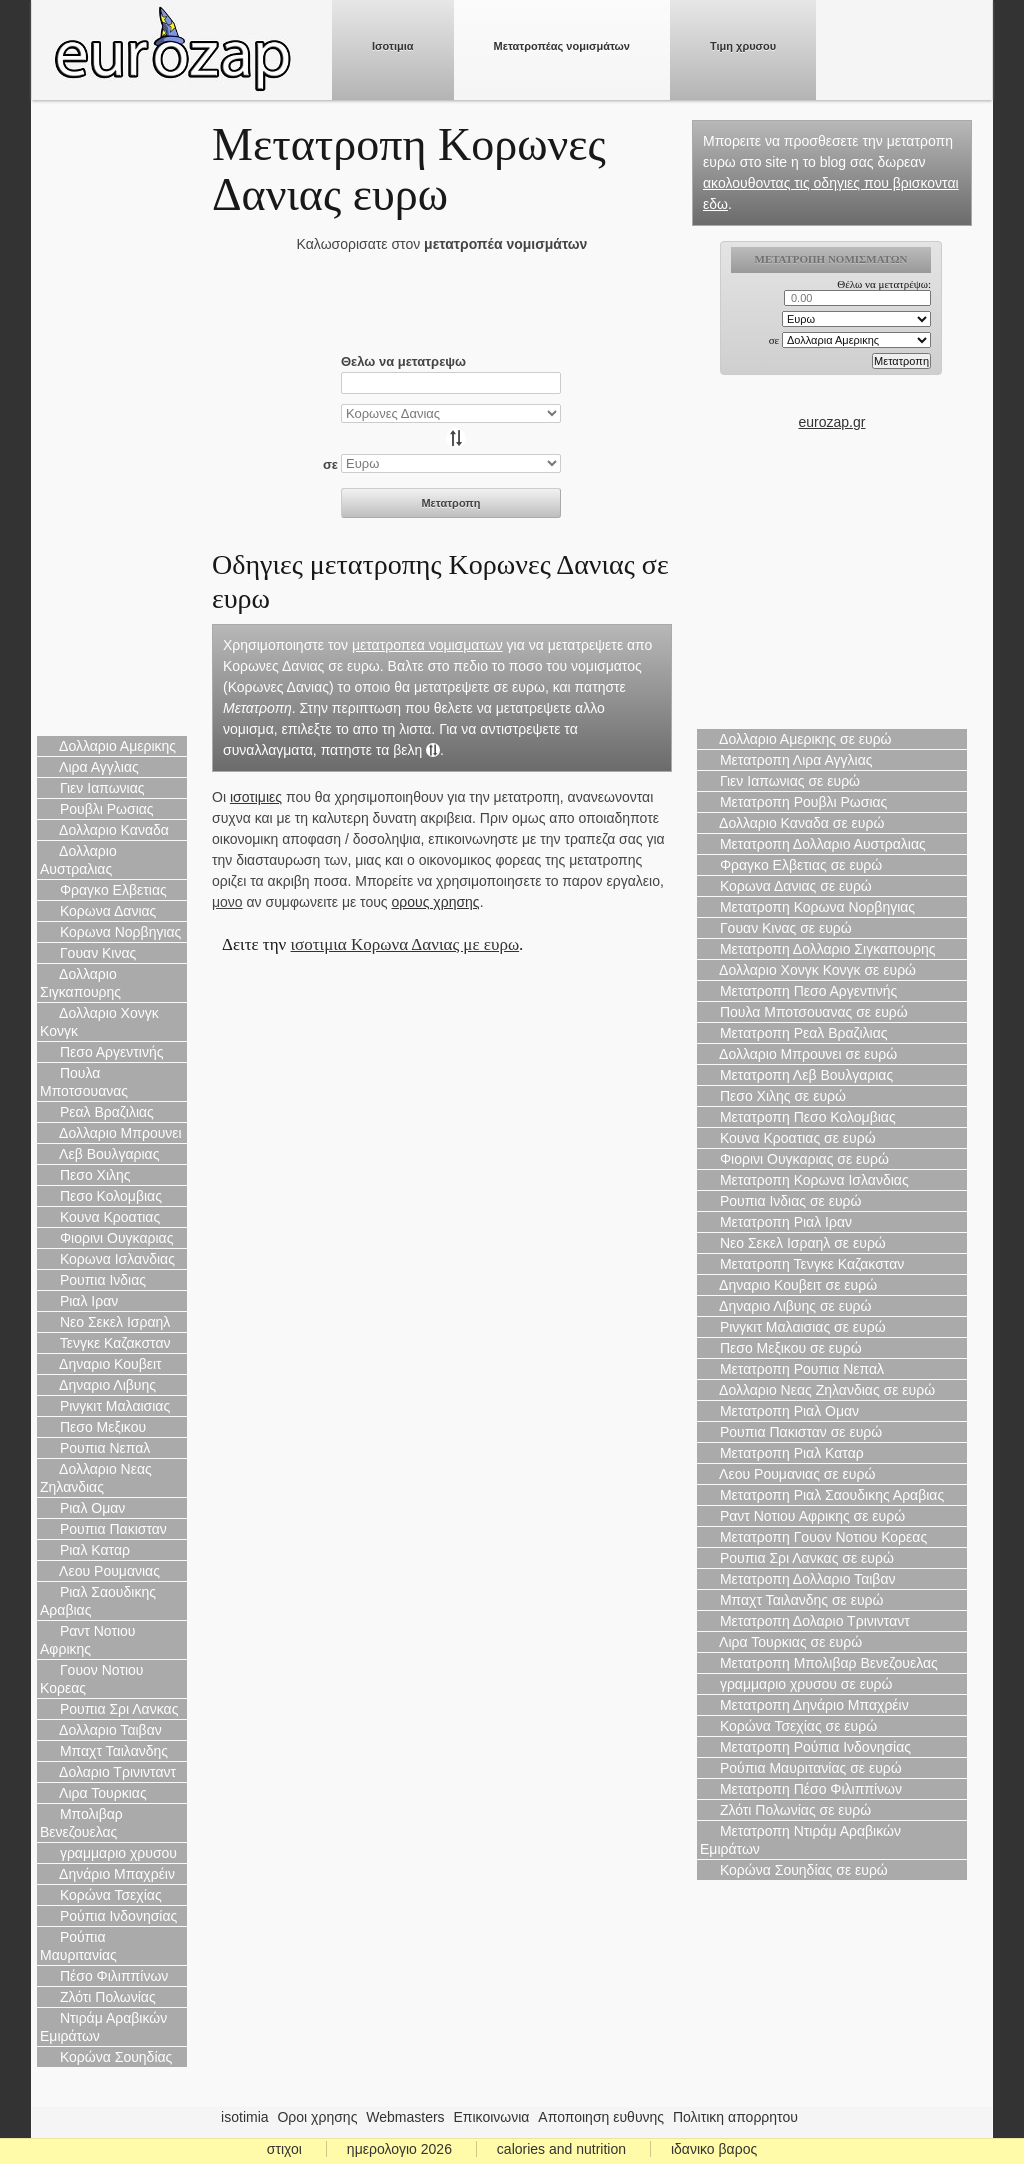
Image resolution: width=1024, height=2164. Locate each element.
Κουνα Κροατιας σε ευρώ (788, 1138)
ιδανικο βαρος (714, 2149)
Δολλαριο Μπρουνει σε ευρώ (798, 1054)
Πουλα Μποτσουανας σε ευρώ (804, 1012)
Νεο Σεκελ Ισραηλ (105, 1322)
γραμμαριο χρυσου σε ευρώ (796, 1684)
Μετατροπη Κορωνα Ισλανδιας (804, 1180)
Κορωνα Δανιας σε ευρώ (786, 886)
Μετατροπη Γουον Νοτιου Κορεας (813, 1537)
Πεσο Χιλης (85, 1175)
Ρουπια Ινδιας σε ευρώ (781, 1201)
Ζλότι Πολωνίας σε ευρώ (785, 1810)
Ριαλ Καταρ (85, 1550)
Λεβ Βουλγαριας (99, 1154)
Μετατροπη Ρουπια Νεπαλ (792, 1369)
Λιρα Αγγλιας (89, 767)
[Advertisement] (112, 420)
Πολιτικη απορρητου (735, 2117)
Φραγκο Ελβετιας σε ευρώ (791, 865)
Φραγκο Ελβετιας (103, 890)
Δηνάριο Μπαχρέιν (107, 1874)
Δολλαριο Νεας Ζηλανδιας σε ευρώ (817, 1390)
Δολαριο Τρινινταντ (108, 1772)
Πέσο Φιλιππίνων (104, 1976)
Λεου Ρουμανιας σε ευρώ (787, 1474)
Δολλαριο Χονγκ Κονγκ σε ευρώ (808, 970)
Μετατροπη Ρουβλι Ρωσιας (793, 802)
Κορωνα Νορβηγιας (110, 932)
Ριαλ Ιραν (79, 1301)
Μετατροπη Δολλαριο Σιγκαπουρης (817, 949)
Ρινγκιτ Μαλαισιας (105, 1406)
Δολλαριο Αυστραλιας (78, 860)
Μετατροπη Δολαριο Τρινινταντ (805, 1621)
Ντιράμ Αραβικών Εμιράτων (103, 2027)
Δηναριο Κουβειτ (101, 1364)
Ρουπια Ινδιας (93, 1280)
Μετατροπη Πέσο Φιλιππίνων (801, 1789)
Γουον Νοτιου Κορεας (92, 1679)
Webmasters (405, 2117)
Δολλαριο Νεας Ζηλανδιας (96, 1478)
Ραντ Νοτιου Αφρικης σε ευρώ (802, 1516)
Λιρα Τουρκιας (93, 1793)
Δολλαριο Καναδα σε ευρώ (792, 823)
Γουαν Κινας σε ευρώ (776, 928)
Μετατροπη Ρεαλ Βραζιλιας (794, 1033)
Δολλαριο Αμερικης (108, 746)
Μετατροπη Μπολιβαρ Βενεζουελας (819, 1663)
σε (330, 464)
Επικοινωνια (492, 2117)
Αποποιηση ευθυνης (601, 2117)
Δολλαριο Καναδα (104, 830)
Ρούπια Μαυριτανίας (78, 1946)
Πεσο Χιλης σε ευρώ (773, 1096)
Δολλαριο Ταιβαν (101, 1730)
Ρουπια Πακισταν (103, 1529)
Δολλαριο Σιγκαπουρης (80, 983)
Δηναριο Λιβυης (98, 1385)
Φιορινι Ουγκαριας (106, 1238)
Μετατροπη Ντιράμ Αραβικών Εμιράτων (800, 1840)
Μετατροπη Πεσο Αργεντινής (798, 991)
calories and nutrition (561, 2149)
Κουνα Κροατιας (100, 1217)
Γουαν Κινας (88, 953)
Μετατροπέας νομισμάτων (562, 46)
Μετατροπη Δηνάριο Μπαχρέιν (804, 1705)
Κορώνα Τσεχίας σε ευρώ (788, 1726)
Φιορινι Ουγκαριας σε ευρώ (794, 1159)
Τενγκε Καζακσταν (105, 1343)
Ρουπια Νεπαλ (95, 1448)
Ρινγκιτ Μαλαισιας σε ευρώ (793, 1327)
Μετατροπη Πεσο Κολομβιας (798, 1117)
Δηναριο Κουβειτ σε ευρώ (788, 1285)
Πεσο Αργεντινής (102, 1052)
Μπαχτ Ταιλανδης (104, 1751)
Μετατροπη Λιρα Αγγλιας (786, 760)
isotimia (244, 2117)
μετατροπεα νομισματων (427, 645)
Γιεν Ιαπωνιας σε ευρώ (780, 781)
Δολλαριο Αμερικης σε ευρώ (796, 739)
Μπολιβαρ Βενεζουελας (81, 1823)
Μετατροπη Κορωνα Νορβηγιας (807, 907)
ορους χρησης (436, 902)
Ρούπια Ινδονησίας (108, 1916)
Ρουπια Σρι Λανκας (109, 1709)
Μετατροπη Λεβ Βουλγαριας (796, 1075)
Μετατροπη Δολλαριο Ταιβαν (797, 1579)
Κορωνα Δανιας (98, 911)
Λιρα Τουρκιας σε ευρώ (781, 1642)
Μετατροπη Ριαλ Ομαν (779, 1411)
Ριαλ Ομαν (82, 1508)
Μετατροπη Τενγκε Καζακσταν (802, 1264)
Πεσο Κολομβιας (101, 1196)
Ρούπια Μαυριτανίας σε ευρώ (801, 1768)
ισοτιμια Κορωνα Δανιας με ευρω (405, 944)
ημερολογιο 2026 (399, 2149)
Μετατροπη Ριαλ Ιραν (776, 1222)
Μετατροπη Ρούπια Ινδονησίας (805, 1747)
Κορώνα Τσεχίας (101, 1895)
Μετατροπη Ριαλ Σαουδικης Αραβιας (822, 1495)
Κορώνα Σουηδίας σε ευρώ (794, 1870)
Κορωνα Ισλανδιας (107, 1259)
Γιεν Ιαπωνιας (92, 788)
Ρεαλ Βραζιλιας (97, 1112)
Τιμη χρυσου (743, 46)
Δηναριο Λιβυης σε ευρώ (785, 1306)
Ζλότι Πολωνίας (98, 1997)
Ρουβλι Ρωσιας (97, 809)
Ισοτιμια (393, 46)
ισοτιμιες (256, 797)
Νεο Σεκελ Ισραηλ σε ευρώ (793, 1243)
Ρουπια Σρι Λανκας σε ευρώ (797, 1558)
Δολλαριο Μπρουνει (111, 1133)
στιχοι (284, 2149)
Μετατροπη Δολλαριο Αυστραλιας (813, 844)
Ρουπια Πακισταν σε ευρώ (791, 1432)
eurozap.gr (832, 422)
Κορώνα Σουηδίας (106, 2057)
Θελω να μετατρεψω (403, 361)
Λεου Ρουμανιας (100, 1571)
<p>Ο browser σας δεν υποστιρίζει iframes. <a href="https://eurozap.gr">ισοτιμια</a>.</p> (832, 326)
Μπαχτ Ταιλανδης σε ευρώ (792, 1600)
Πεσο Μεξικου (93, 1427)
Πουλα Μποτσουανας (84, 1082)
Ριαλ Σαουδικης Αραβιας (98, 1601)
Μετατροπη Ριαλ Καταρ (782, 1453)
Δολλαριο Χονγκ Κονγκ (99, 1022)
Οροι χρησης (317, 2117)
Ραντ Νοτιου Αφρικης (88, 1640)
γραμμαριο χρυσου (108, 1853)
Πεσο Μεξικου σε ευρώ (781, 1348)
